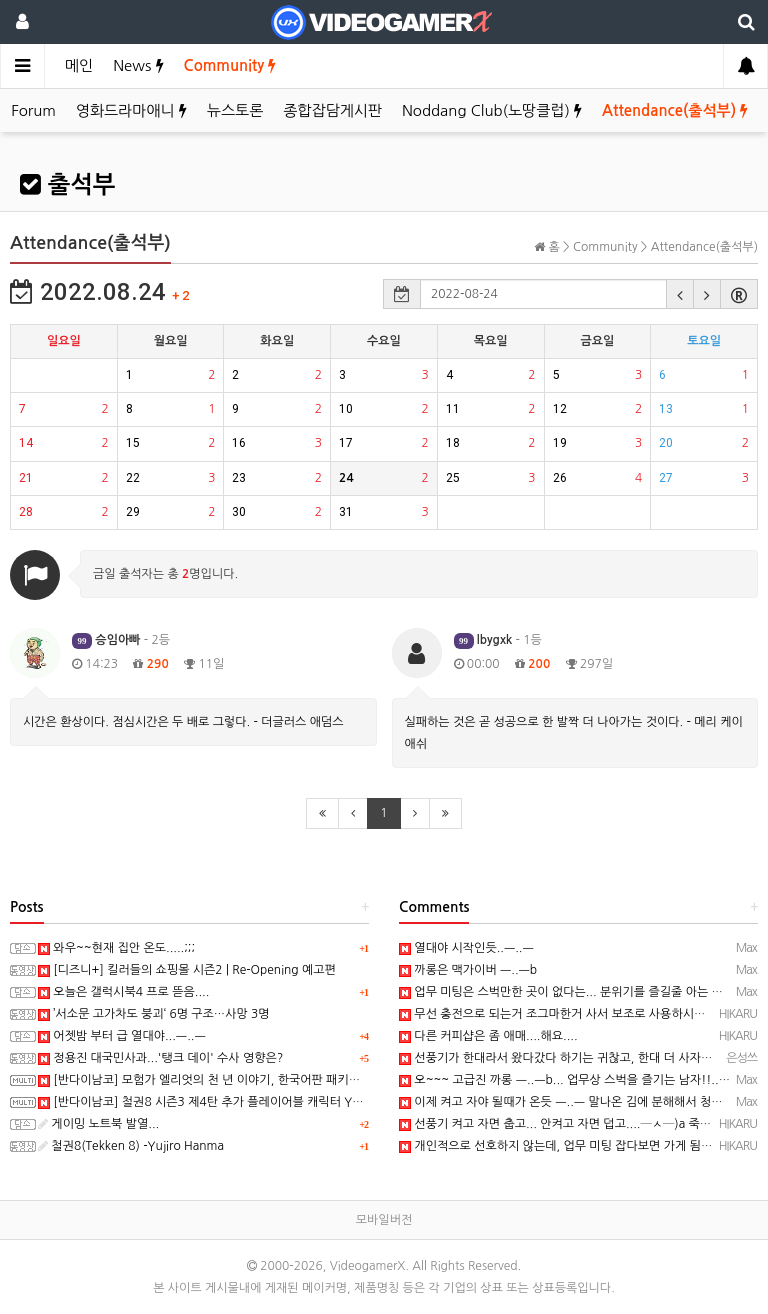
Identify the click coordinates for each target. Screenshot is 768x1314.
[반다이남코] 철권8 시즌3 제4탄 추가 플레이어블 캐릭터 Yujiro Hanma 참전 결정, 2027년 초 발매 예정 (312, 1102)
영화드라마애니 (131, 110)
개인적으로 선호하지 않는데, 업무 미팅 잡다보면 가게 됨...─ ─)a (574, 1146)
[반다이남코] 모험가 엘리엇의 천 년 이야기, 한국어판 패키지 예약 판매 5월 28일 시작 (263, 1080)
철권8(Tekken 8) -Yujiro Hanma (131, 1146)
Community (230, 65)
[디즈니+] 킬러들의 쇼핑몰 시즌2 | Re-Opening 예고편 (187, 970)
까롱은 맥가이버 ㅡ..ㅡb (468, 970)
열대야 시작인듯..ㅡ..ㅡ (466, 948)
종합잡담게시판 (332, 110)
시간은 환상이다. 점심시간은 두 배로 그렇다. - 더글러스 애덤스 (183, 722)
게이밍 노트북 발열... (98, 1124)
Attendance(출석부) (675, 110)
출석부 (67, 185)
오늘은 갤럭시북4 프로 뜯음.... (123, 992)
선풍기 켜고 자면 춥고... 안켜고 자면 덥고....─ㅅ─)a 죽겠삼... (566, 1124)
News (138, 65)
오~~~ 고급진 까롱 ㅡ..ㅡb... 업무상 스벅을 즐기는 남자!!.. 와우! (574, 1080)
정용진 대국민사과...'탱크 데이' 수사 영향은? (160, 1058)
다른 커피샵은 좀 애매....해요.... (488, 1036)
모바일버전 (384, 1220)
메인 (79, 65)
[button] (680, 294)
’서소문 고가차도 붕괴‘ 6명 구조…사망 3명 (154, 1014)
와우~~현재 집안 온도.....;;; (116, 948)
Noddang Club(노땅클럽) (492, 110)
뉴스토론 (235, 110)
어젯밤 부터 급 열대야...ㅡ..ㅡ (122, 1036)
